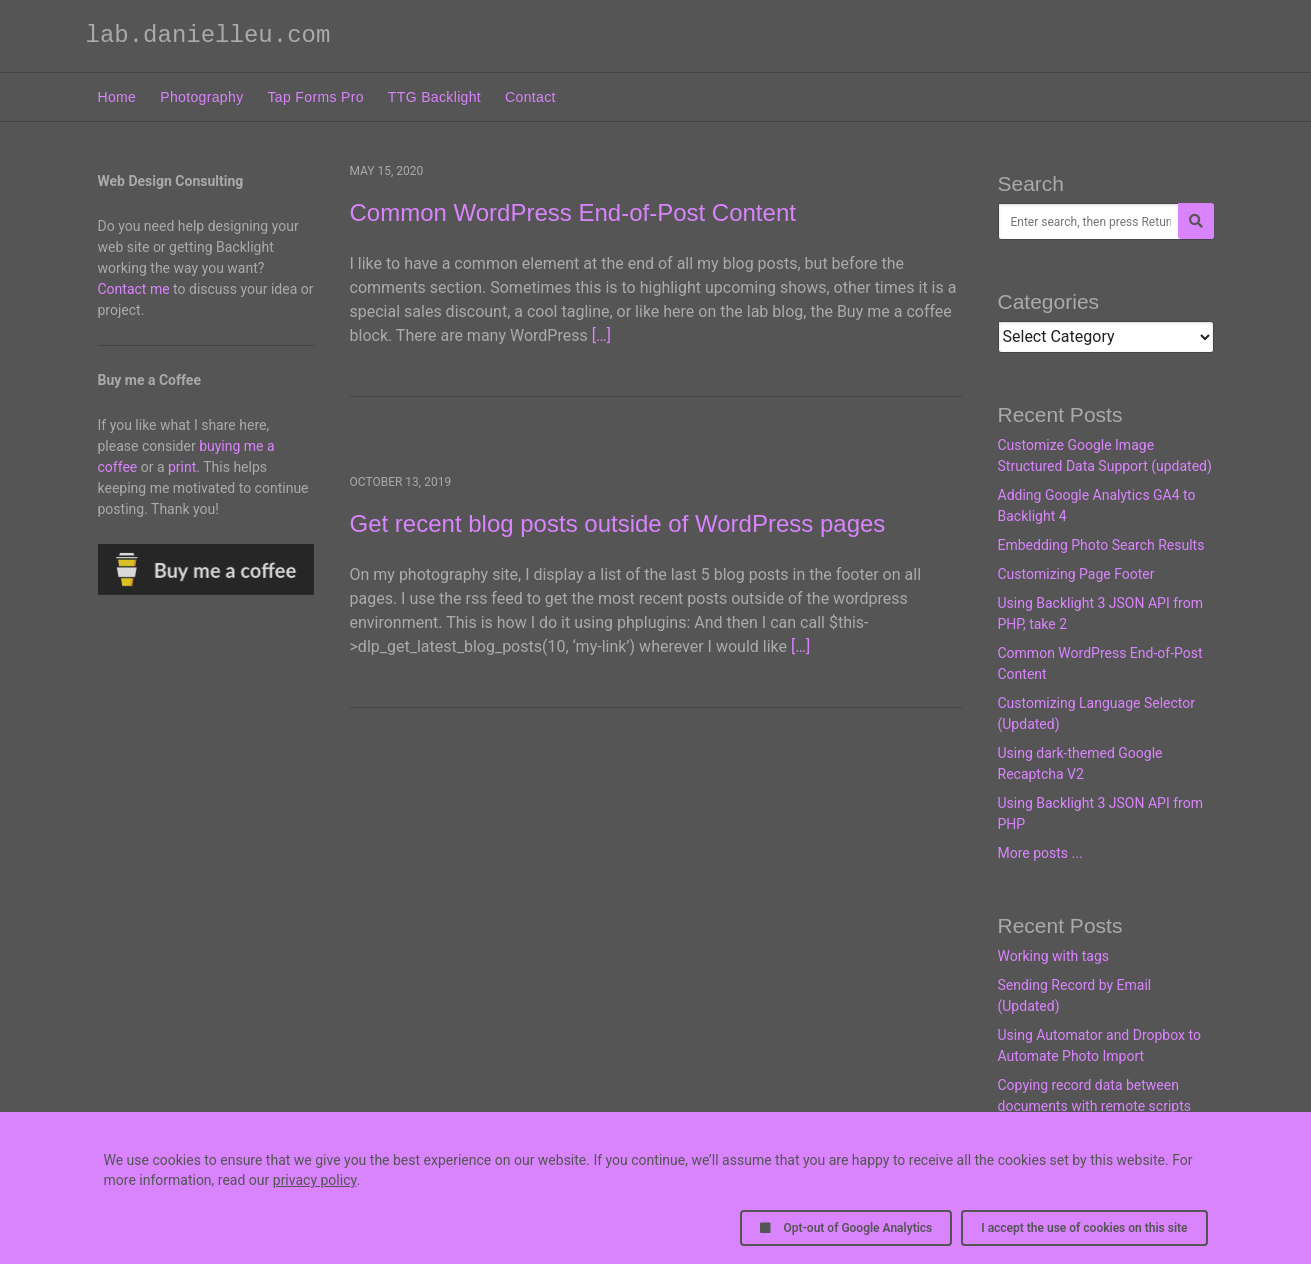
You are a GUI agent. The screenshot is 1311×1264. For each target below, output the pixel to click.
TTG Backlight (434, 97)
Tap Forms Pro (316, 97)
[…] (601, 335)
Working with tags (1053, 956)
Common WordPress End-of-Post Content (573, 212)
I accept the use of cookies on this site (1084, 1228)
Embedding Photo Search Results (1101, 545)
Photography (201, 97)
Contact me (134, 289)
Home (117, 97)
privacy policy (315, 1180)
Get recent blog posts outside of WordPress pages (618, 523)
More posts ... (1040, 853)
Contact (530, 97)
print (182, 467)
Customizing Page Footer (1076, 574)
